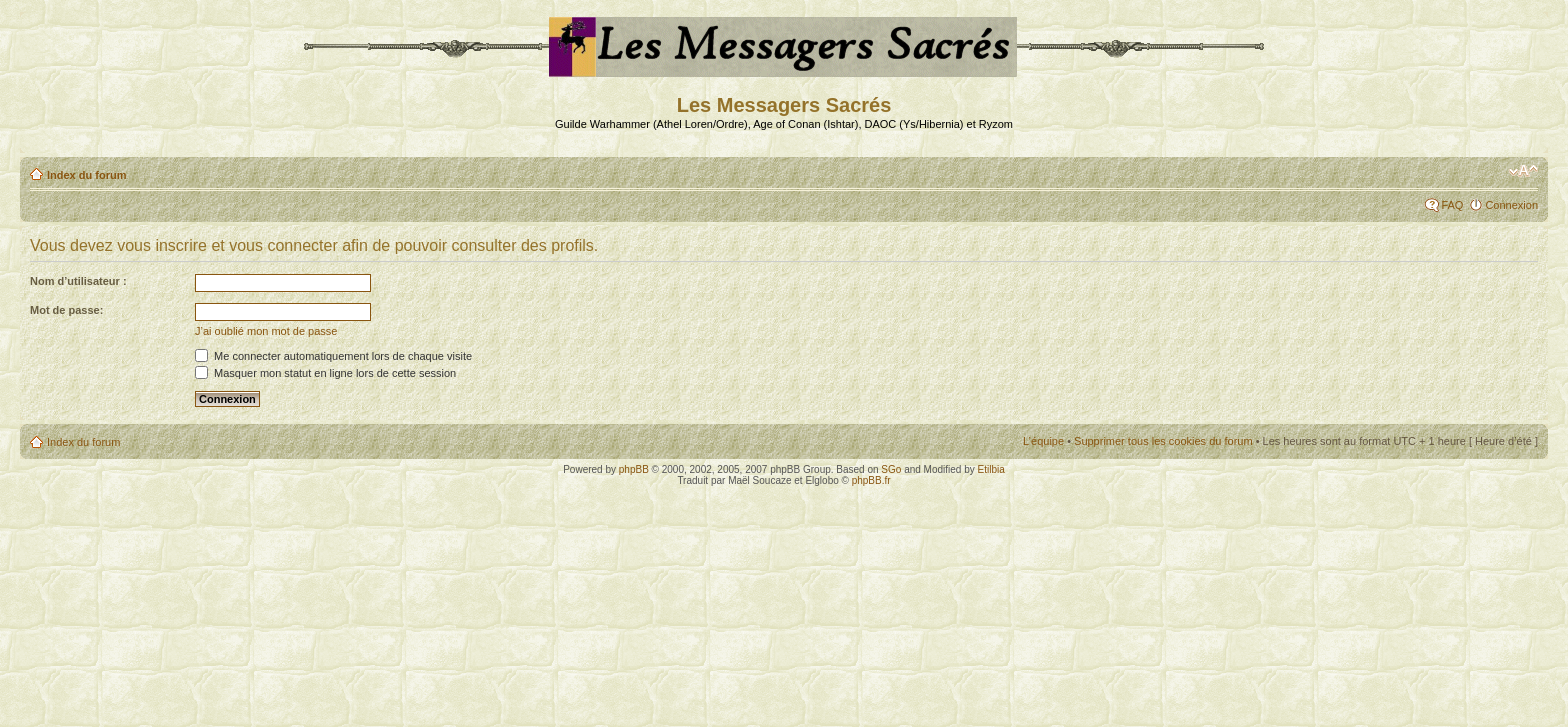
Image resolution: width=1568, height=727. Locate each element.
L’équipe (1043, 441)
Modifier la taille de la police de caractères (1523, 171)
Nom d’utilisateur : (78, 281)
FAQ (1452, 205)
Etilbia (991, 469)
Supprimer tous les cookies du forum (1163, 441)
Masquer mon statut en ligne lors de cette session (325, 373)
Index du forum (86, 175)
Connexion (1511, 205)
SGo (891, 469)
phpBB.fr (871, 480)
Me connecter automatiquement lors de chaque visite (333, 356)
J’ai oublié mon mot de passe (266, 331)
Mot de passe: (66, 310)
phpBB (634, 469)
